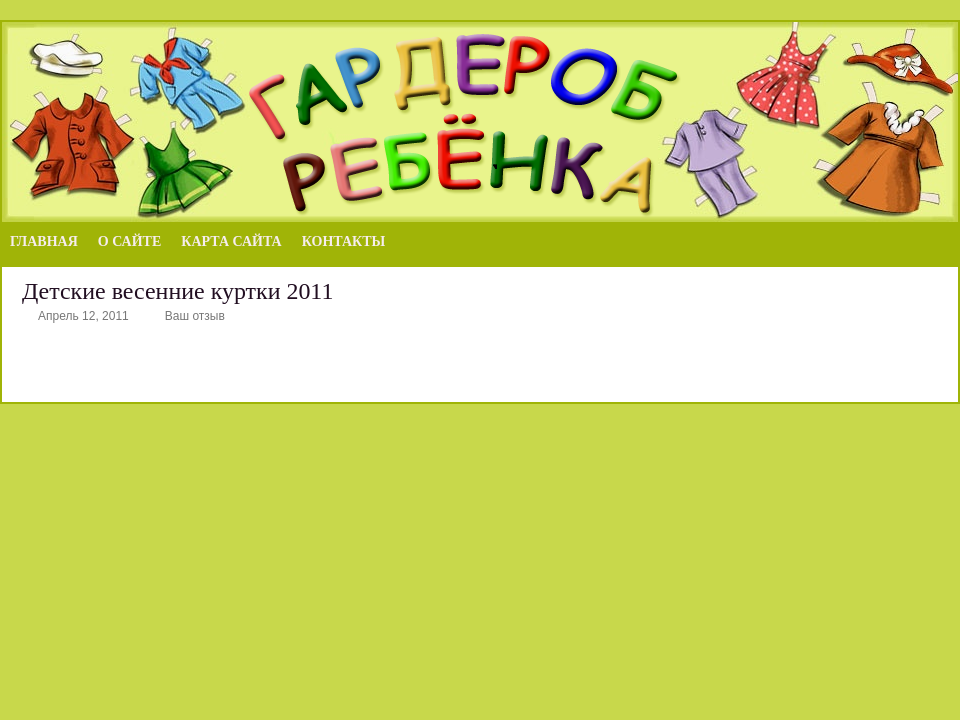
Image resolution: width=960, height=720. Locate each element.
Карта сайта (231, 241)
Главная (44, 241)
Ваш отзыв (195, 316)
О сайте (129, 241)
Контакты (344, 241)
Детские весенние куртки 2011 (177, 291)
